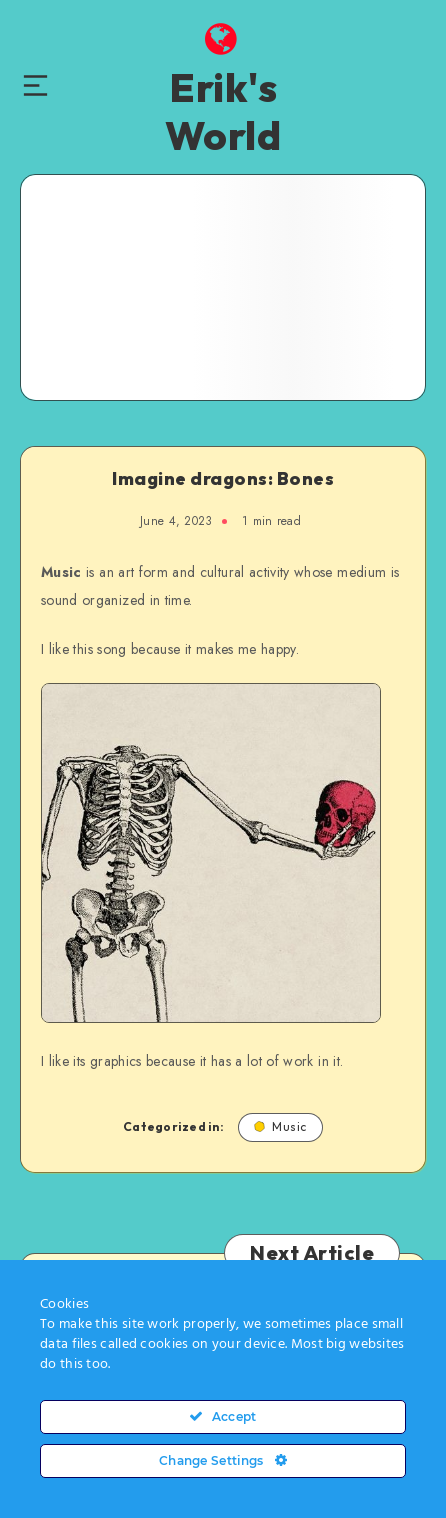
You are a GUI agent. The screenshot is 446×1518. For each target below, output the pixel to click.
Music (280, 1126)
